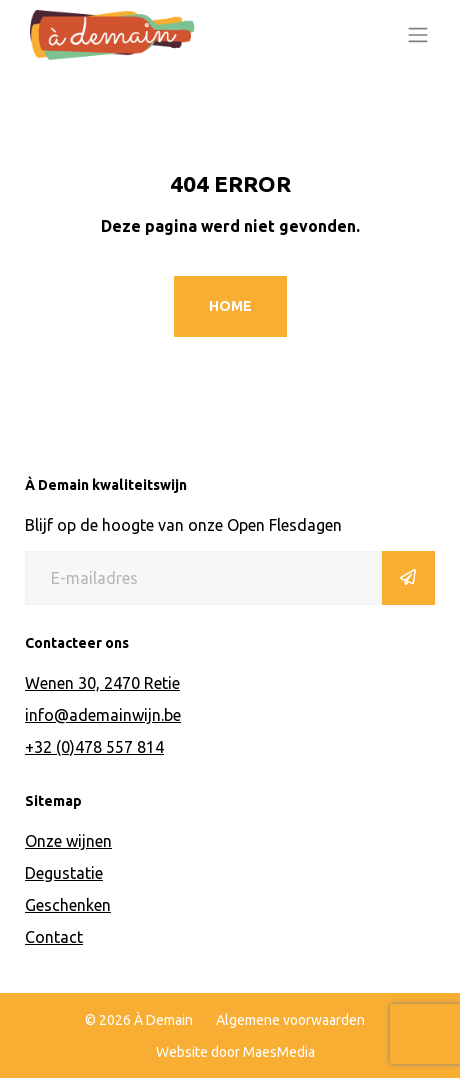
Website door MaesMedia (235, 1052)
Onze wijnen (68, 841)
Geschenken (68, 905)
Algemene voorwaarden (290, 1020)
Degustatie (64, 873)
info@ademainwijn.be (103, 715)
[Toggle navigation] (418, 35)
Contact (54, 937)
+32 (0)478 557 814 (94, 747)
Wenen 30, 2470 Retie (102, 683)
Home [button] (230, 306)
